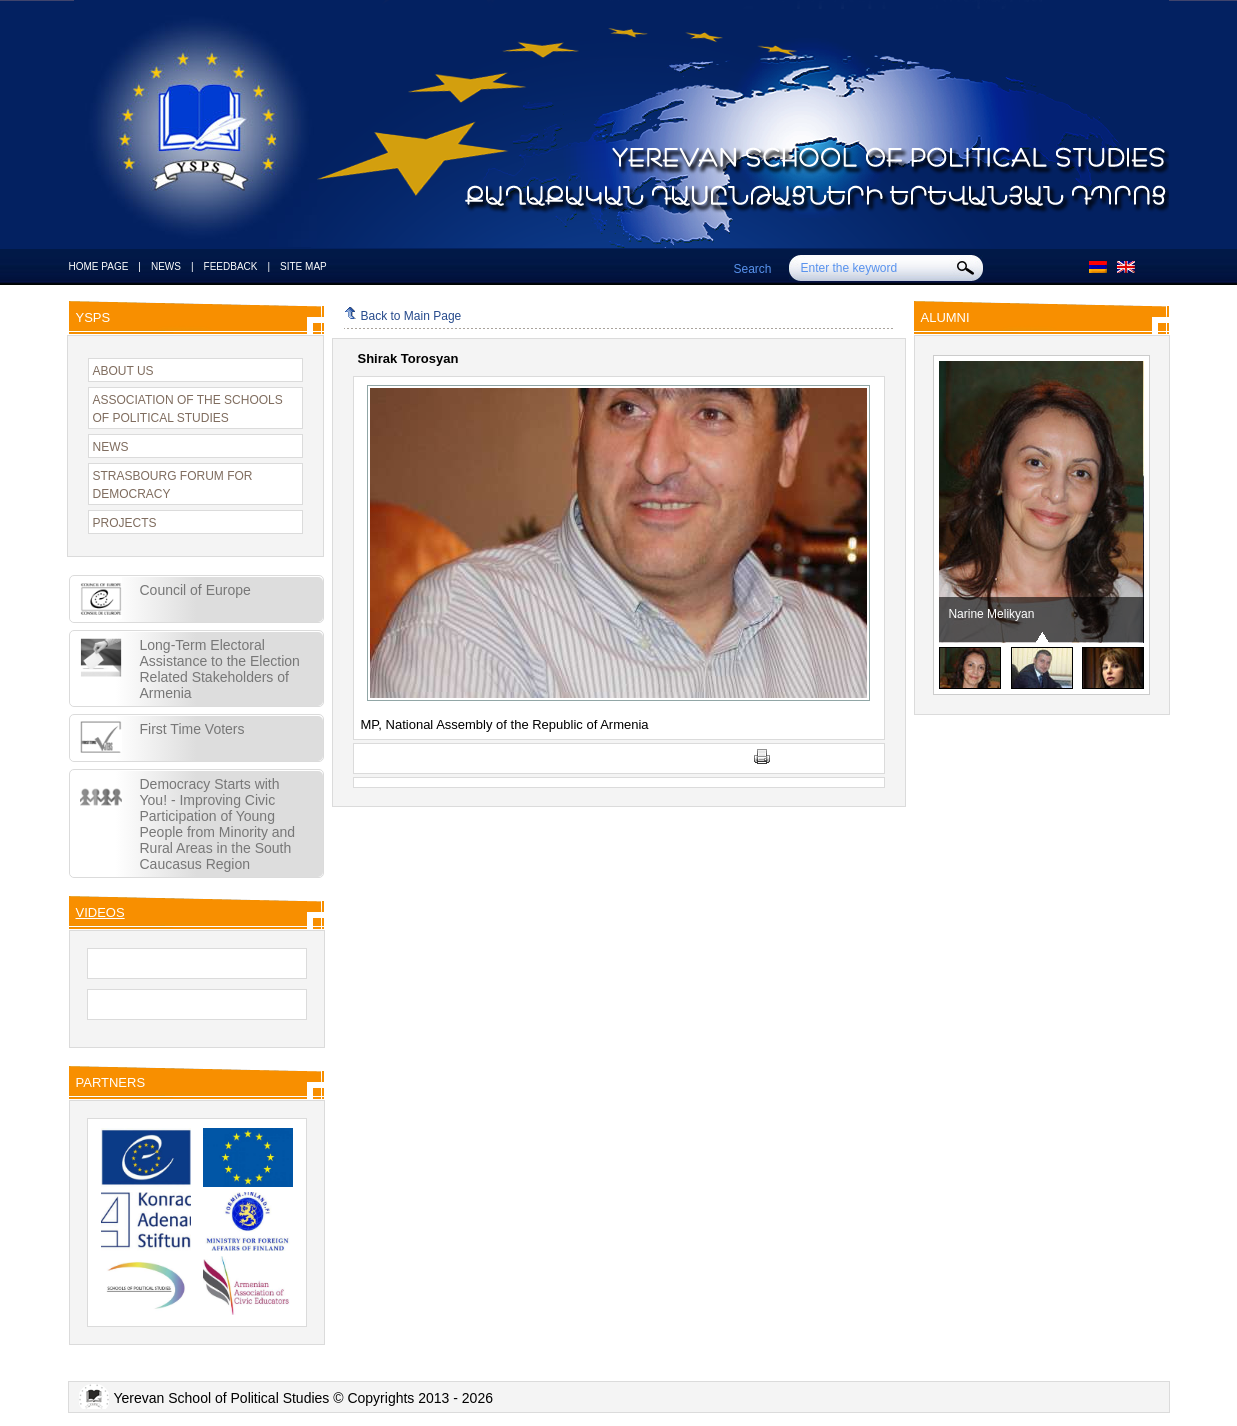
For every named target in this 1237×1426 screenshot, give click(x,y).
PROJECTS (125, 523)
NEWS (166, 266)
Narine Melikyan (992, 614)
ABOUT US (123, 371)
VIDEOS (100, 912)
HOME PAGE (99, 266)
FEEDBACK (231, 266)
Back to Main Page (403, 316)
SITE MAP (303, 266)
